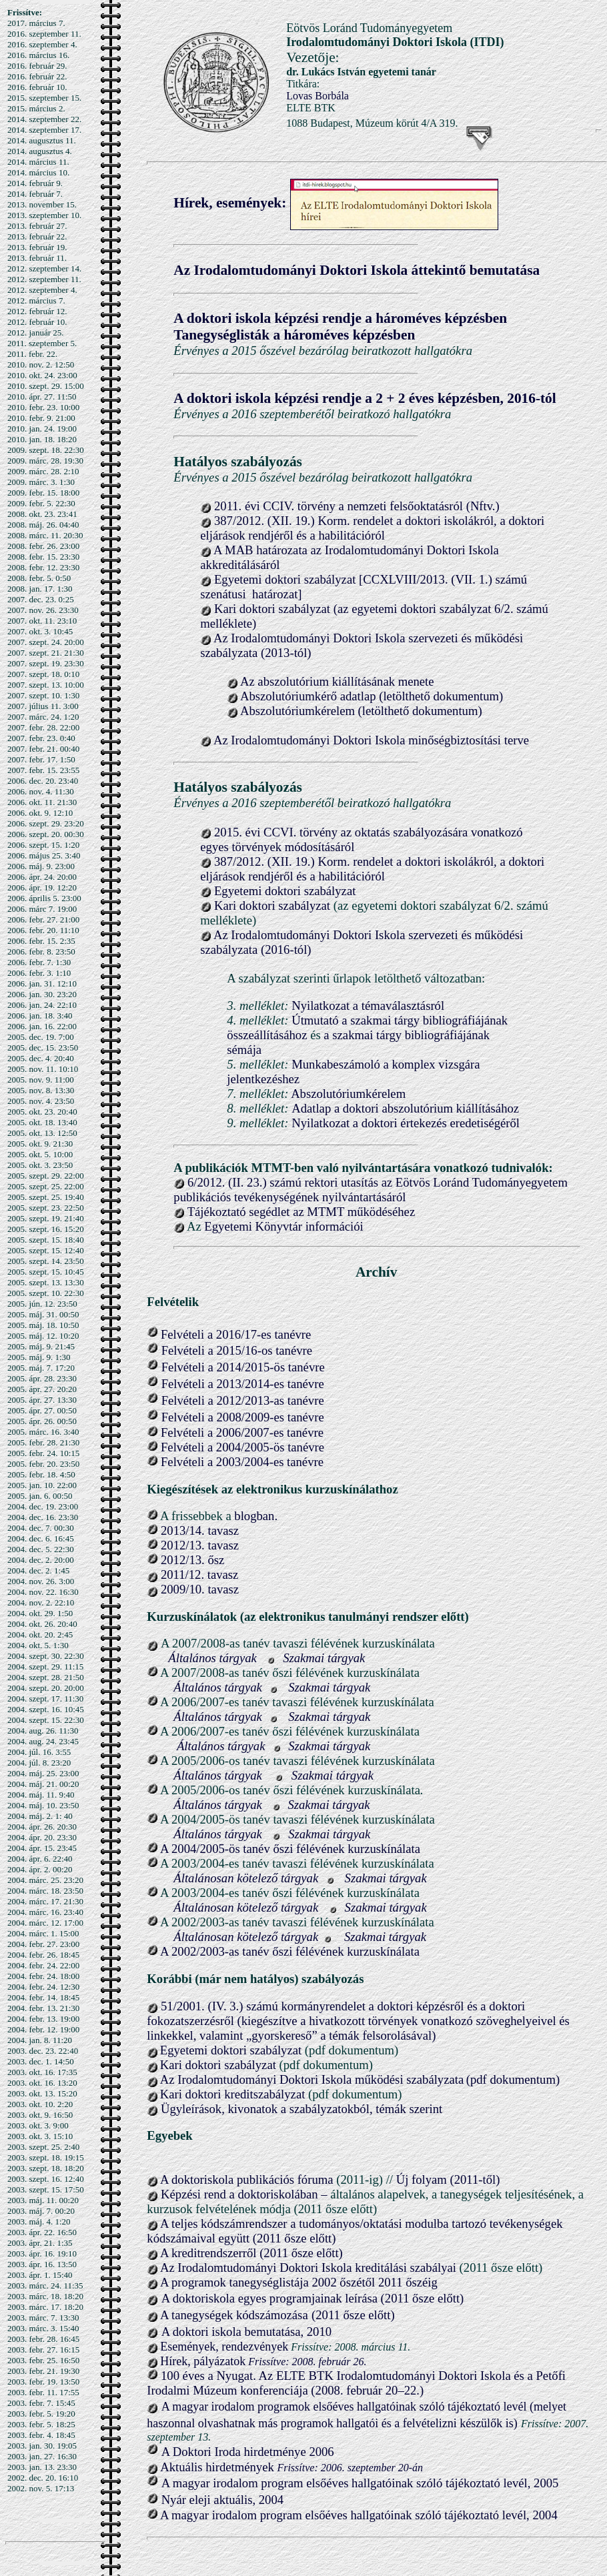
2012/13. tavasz (200, 1545)
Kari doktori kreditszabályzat (233, 2094)
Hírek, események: (229, 203)
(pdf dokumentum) (513, 2079)
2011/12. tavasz (197, 1574)
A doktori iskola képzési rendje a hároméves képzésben (340, 318)
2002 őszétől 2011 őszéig (374, 2282)
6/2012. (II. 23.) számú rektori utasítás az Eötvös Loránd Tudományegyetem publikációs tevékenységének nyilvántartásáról (370, 1189)
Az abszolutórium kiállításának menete (337, 681)
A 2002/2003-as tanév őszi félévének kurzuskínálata (290, 1951)
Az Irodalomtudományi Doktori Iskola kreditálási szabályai (308, 2268)
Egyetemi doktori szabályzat (285, 891)
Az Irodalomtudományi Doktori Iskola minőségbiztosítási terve (371, 740)
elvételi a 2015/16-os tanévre (240, 1350)
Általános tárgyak (212, 1658)
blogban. (255, 1516)
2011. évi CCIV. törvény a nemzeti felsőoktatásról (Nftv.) (357, 506)
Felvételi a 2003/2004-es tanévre (242, 1462)
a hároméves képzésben (344, 335)
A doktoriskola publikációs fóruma (246, 2179)
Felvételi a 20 (195, 1367)
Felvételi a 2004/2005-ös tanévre (242, 1447)
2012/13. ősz (190, 1560)
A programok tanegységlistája (236, 2282)
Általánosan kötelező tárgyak (245, 1878)
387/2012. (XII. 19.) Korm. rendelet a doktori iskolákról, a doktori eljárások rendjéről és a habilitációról (372, 528)
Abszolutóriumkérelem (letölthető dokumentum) (361, 711)
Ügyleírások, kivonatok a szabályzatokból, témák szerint (299, 2109)
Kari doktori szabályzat (272, 905)
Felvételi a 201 (196, 1334)
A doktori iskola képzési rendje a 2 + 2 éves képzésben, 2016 (354, 398)
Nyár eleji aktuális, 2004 (222, 2500)
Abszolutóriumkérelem (348, 1094)
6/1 (243, 1334)
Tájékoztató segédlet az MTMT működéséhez (301, 1212)
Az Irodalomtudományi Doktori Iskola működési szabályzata (312, 2079)
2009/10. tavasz (198, 1589)
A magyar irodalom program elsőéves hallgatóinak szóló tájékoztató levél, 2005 (360, 2483)
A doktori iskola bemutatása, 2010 (246, 2332)
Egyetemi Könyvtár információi (283, 1226)
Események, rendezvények (224, 2346)
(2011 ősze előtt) (353, 2315)
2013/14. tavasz (200, 1530)
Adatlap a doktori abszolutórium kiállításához (405, 1108)
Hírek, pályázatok (202, 2361)
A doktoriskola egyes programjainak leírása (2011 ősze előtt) (312, 2298)
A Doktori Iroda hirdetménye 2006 (247, 2452)
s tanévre (289, 1334)
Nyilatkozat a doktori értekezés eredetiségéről (405, 1123)
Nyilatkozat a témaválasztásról (367, 1006)
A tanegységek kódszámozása (234, 2315)
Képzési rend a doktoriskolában (241, 2194)
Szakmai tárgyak (324, 1658)
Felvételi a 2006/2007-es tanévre (242, 1432)
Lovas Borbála (317, 95)
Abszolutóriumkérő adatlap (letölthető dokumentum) (371, 696)
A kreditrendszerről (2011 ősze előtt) (251, 2253)
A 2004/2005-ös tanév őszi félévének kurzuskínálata (290, 1849)
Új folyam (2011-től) (448, 2179)
